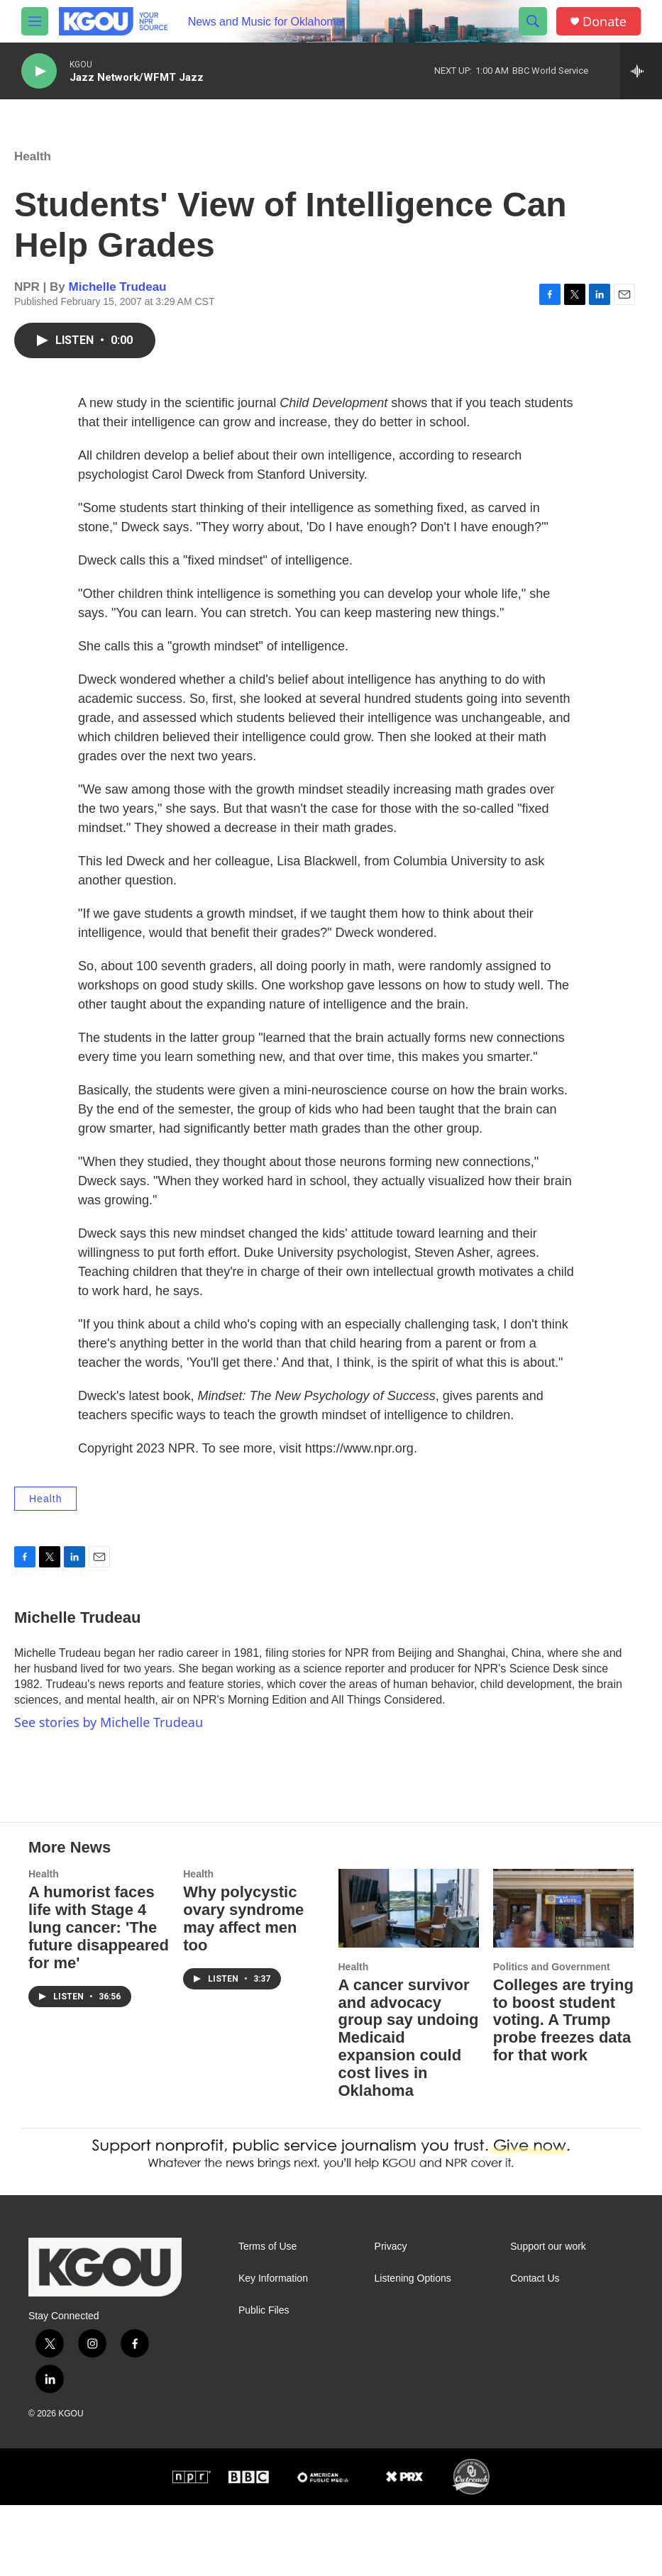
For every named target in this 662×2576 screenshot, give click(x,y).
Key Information (273, 2349)
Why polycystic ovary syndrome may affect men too (243, 1989)
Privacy (391, 2317)
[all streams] (641, 71)
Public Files (263, 2381)
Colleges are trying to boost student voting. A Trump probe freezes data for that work (563, 2091)
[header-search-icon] (533, 21)
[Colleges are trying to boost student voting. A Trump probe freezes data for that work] (563, 1979)
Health (32, 170)
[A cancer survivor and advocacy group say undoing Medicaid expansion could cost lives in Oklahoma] (408, 1979)
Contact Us (534, 2349)
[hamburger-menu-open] (34, 21)
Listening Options (413, 2349)
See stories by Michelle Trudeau (108, 1736)
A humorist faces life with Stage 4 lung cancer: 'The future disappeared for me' (98, 1998)
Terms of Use (267, 2317)
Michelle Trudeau (118, 301)
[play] (39, 71)
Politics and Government (551, 2037)
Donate (605, 21)
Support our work (548, 2317)
